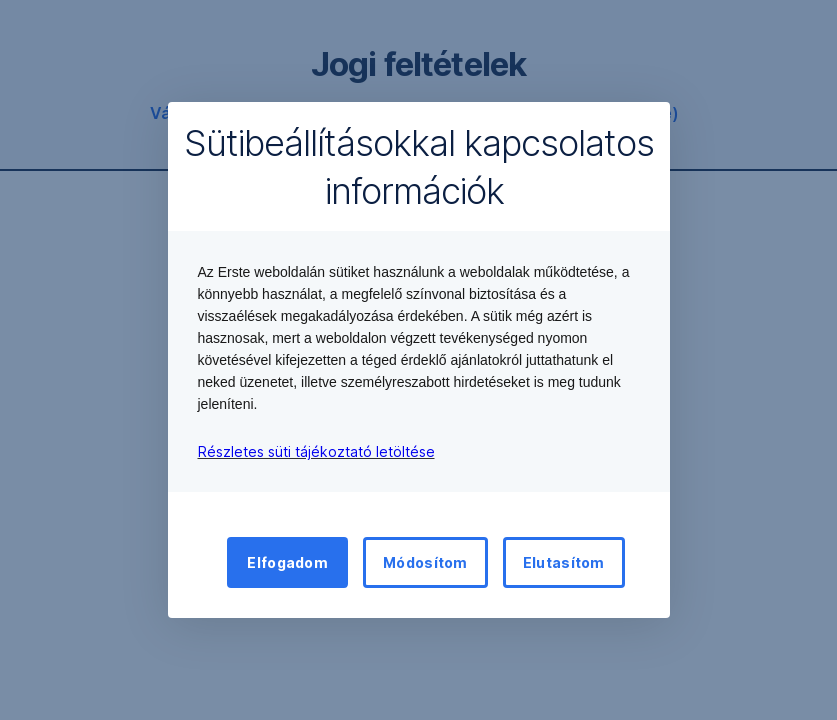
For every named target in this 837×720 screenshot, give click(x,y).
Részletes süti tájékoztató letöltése (316, 451)
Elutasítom (564, 562)
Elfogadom (287, 562)
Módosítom (425, 562)
